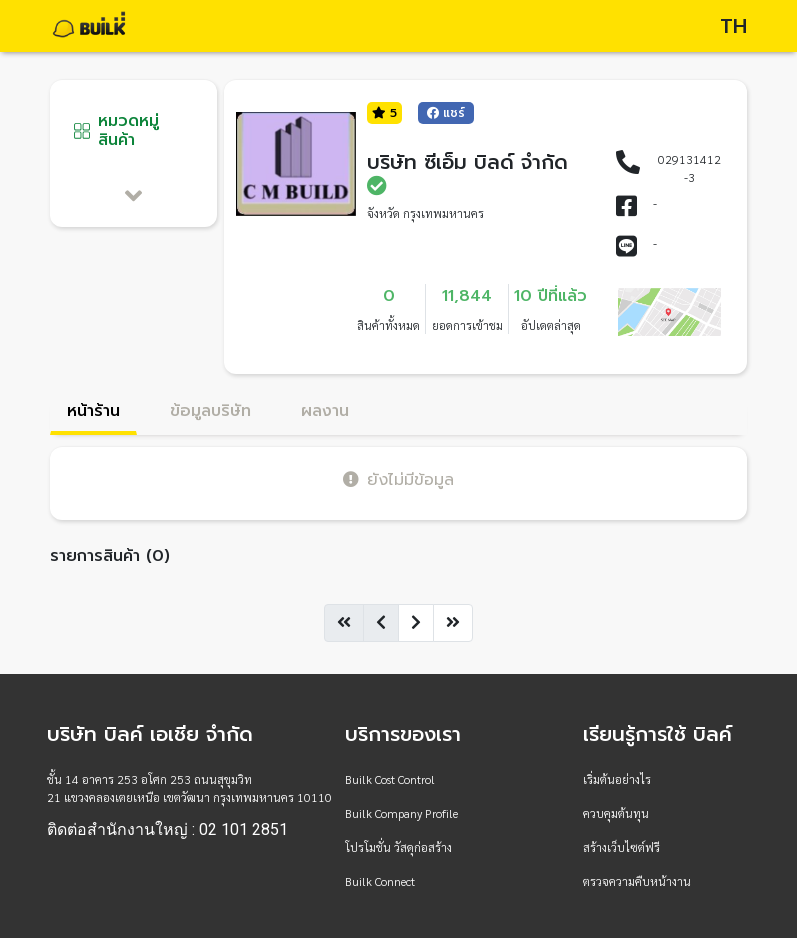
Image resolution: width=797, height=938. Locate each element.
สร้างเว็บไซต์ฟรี (621, 847)
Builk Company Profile (401, 813)
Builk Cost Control (390, 779)
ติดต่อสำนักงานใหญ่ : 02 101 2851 (167, 830)
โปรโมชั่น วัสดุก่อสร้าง (398, 847)
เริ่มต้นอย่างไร (617, 779)
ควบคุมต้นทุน (616, 813)
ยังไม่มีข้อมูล (398, 479)
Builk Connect (380, 881)
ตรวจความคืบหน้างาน (637, 881)
